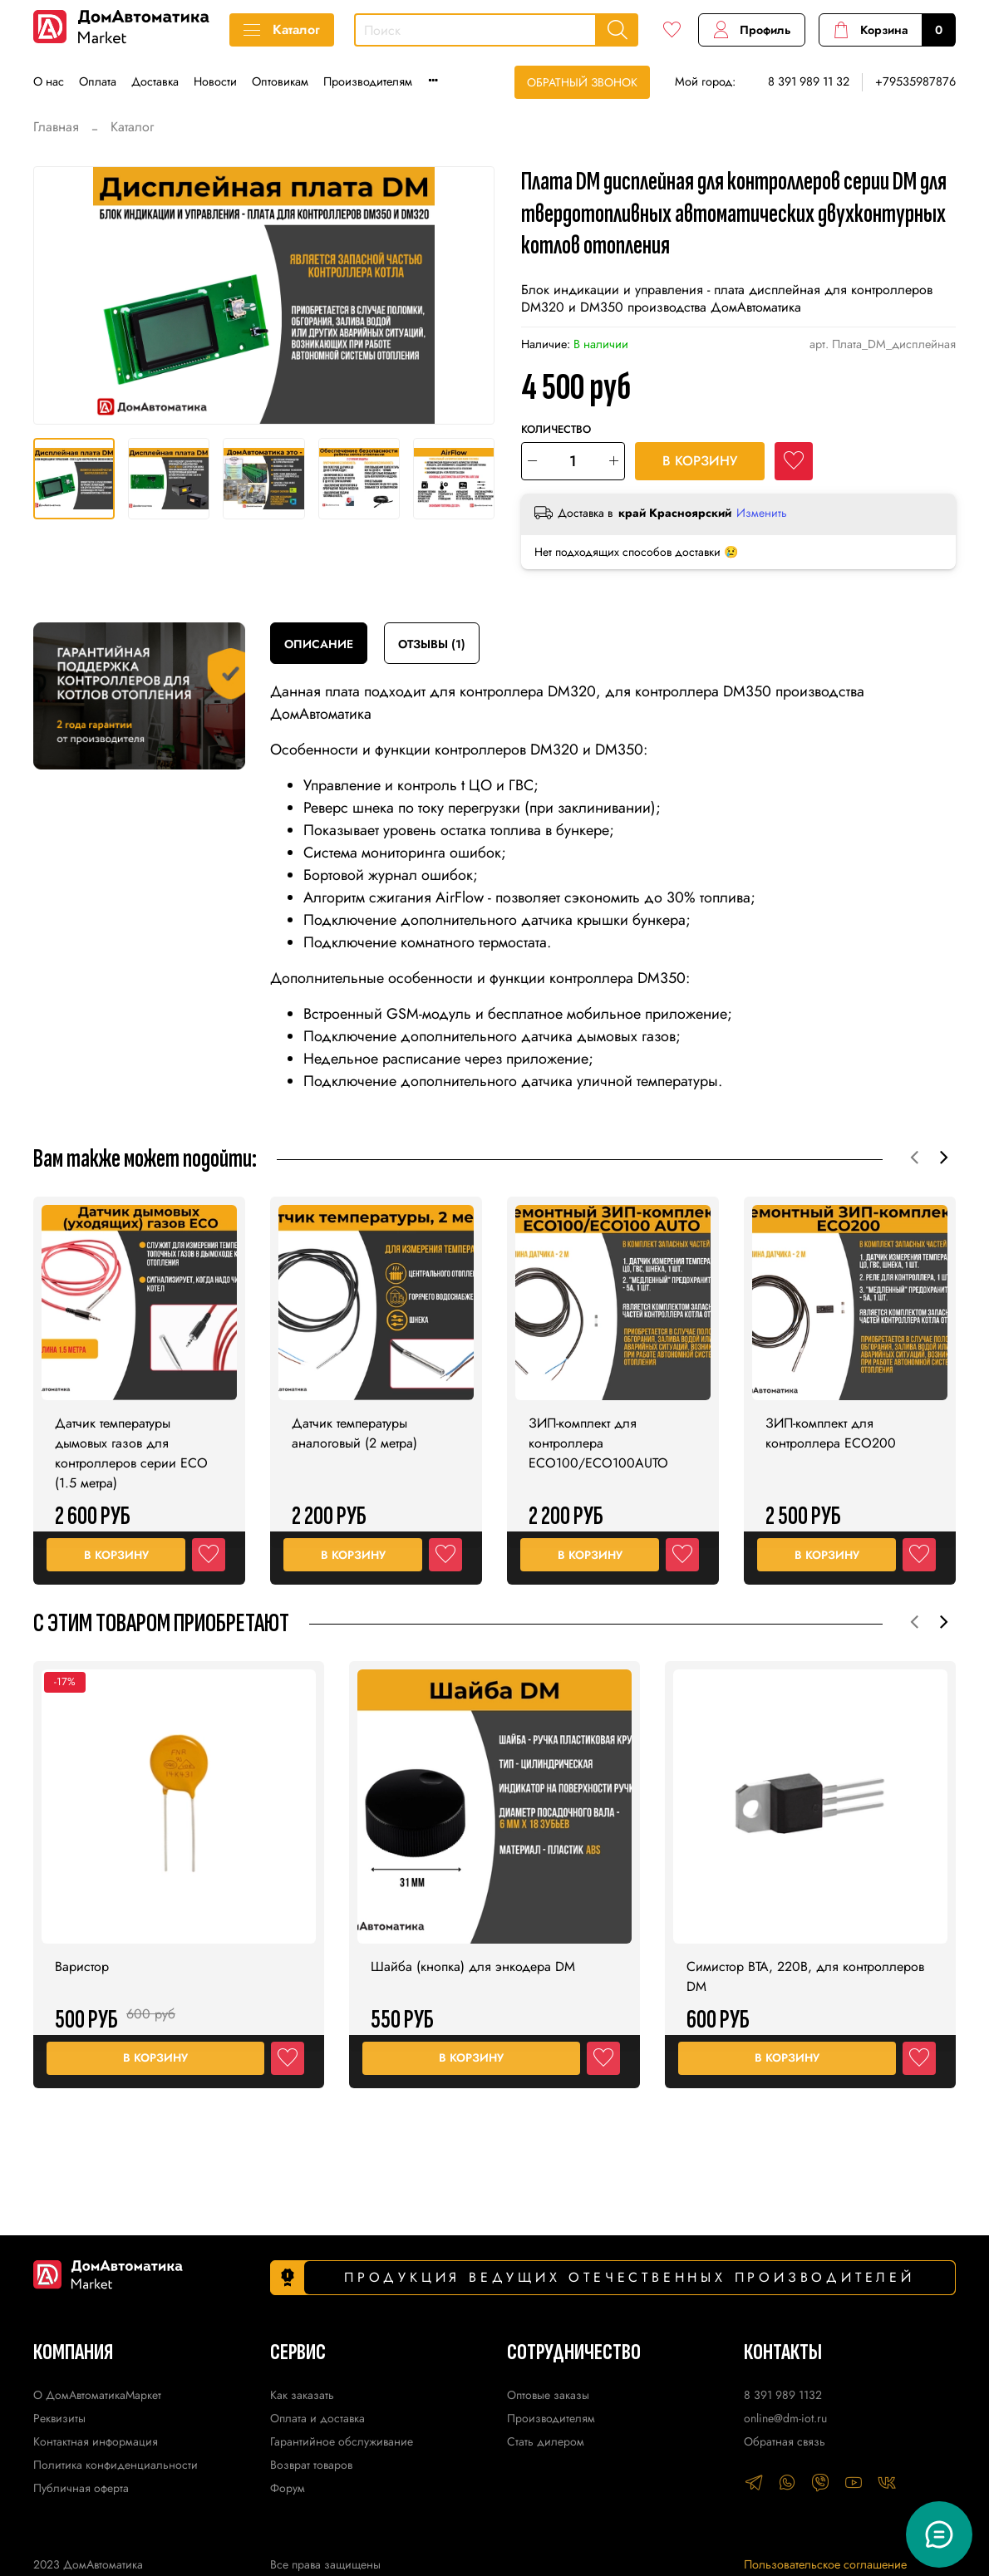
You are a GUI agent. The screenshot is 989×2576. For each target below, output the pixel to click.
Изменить (761, 512)
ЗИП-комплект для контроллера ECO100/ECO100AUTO (598, 1436)
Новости (215, 81)
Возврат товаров (311, 2464)
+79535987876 (915, 81)
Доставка (155, 81)
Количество (556, 430)
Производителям (367, 81)
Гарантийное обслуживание (341, 2441)
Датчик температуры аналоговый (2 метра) (354, 1426)
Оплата (97, 81)
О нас (48, 81)
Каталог (282, 29)
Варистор (82, 1959)
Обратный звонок (582, 82)
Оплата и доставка (317, 2418)
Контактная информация (95, 2441)
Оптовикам (280, 81)
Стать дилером (545, 2441)
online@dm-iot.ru (785, 2418)
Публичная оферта (81, 2488)
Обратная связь (784, 2441)
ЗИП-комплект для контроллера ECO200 (830, 1426)
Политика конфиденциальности (115, 2464)
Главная (56, 126)
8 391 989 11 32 (808, 81)
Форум (287, 2488)
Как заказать (302, 2395)
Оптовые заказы (548, 2395)
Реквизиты (59, 2418)
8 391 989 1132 (783, 2395)
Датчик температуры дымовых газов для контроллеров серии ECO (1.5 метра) (131, 1446)
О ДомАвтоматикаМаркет (97, 2395)
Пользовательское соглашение (825, 2564)
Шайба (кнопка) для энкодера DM (473, 1959)
